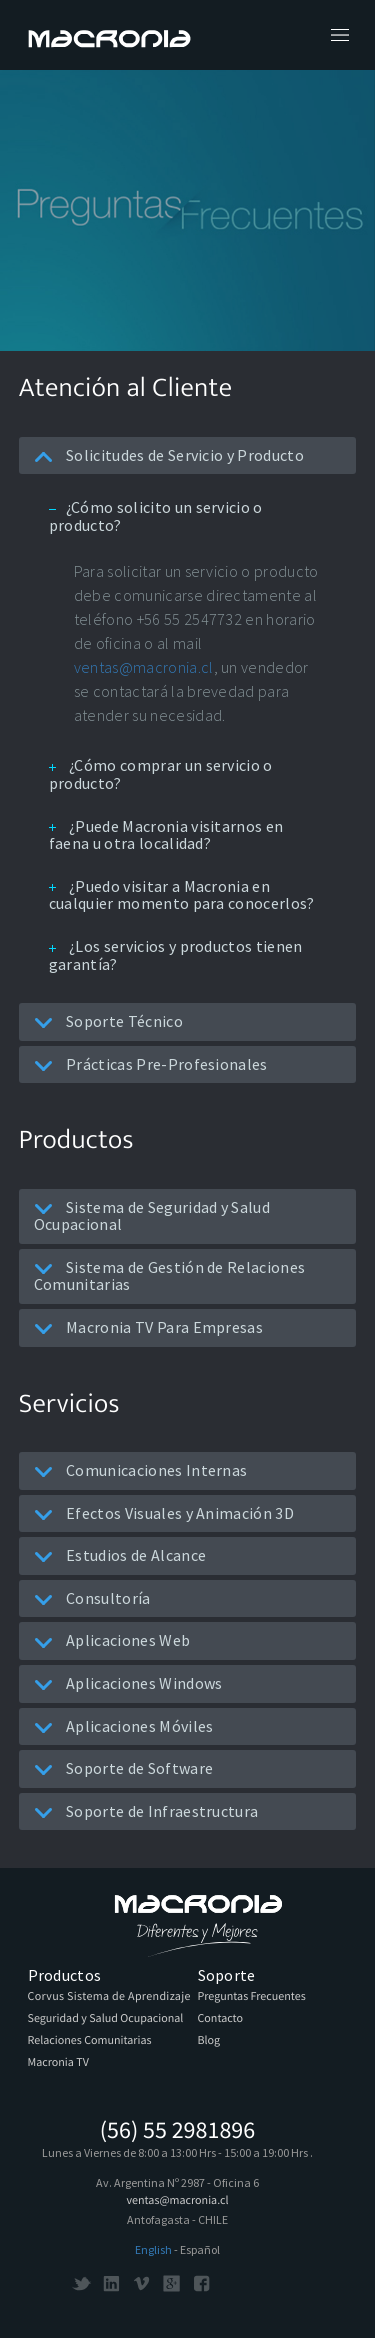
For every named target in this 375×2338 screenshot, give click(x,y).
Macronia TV (58, 2062)
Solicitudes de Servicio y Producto (169, 455)
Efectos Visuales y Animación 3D (164, 1513)
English (153, 2249)
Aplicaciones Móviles (124, 1726)
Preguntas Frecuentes (252, 1996)
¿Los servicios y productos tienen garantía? (176, 955)
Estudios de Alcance (120, 1555)
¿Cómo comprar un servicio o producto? (161, 774)
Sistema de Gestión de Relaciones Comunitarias (170, 1276)
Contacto (221, 2018)
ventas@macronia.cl (144, 667)
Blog (209, 2040)
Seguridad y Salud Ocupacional (106, 2018)
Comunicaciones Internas (141, 1470)
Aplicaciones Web (112, 1640)
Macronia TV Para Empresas (148, 1327)
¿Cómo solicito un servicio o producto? (156, 516)
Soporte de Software (123, 1768)
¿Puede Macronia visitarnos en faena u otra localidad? (166, 835)
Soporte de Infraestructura (146, 1811)
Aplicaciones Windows (128, 1683)
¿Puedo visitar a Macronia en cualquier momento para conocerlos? (182, 895)
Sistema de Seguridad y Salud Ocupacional (152, 1216)
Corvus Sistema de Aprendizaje (109, 1996)
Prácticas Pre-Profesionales (151, 1064)
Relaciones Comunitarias (90, 2040)
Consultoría (92, 1598)
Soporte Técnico (108, 1021)
